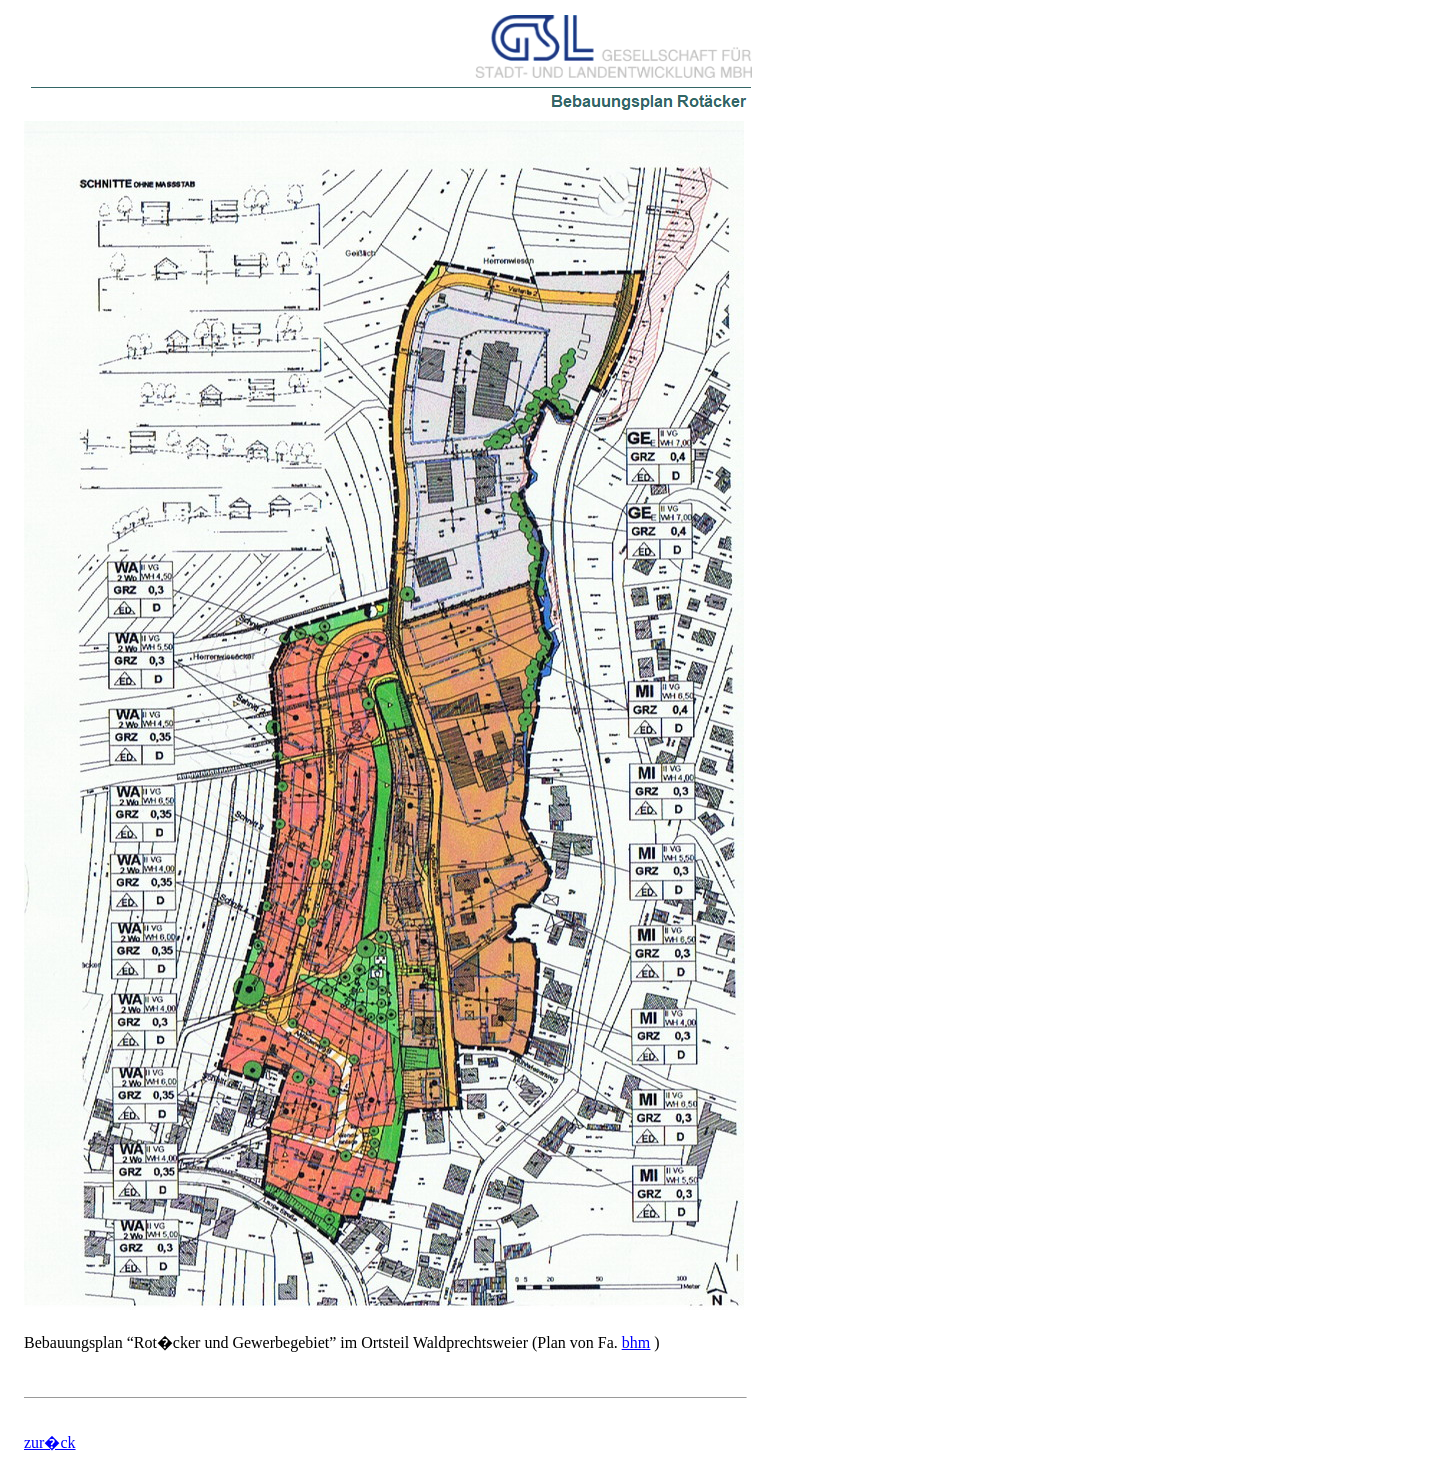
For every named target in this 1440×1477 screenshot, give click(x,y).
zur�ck (50, 1442)
